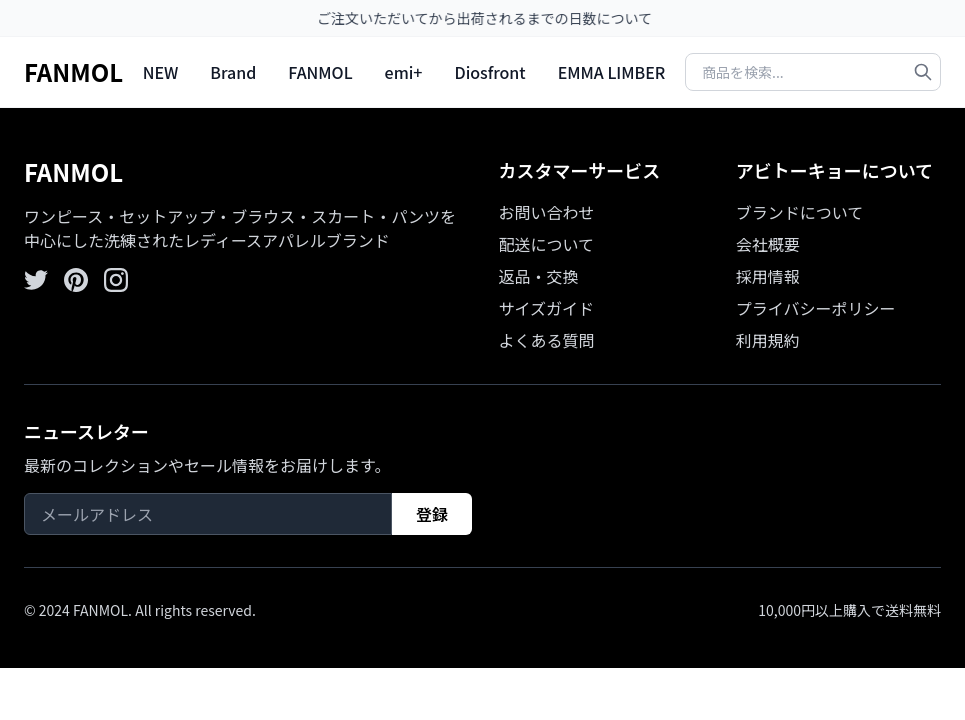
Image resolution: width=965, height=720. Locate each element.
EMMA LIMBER (612, 72)
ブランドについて (800, 212)
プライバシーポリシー (816, 308)
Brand (233, 72)
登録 (432, 514)
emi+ (404, 72)
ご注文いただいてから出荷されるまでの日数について (491, 18)
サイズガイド (547, 308)
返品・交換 (539, 276)
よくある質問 (547, 340)
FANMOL (73, 71)
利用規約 (768, 340)
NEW (161, 72)
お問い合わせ (547, 212)
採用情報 (768, 276)
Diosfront (489, 72)
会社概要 (768, 244)
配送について (547, 244)
